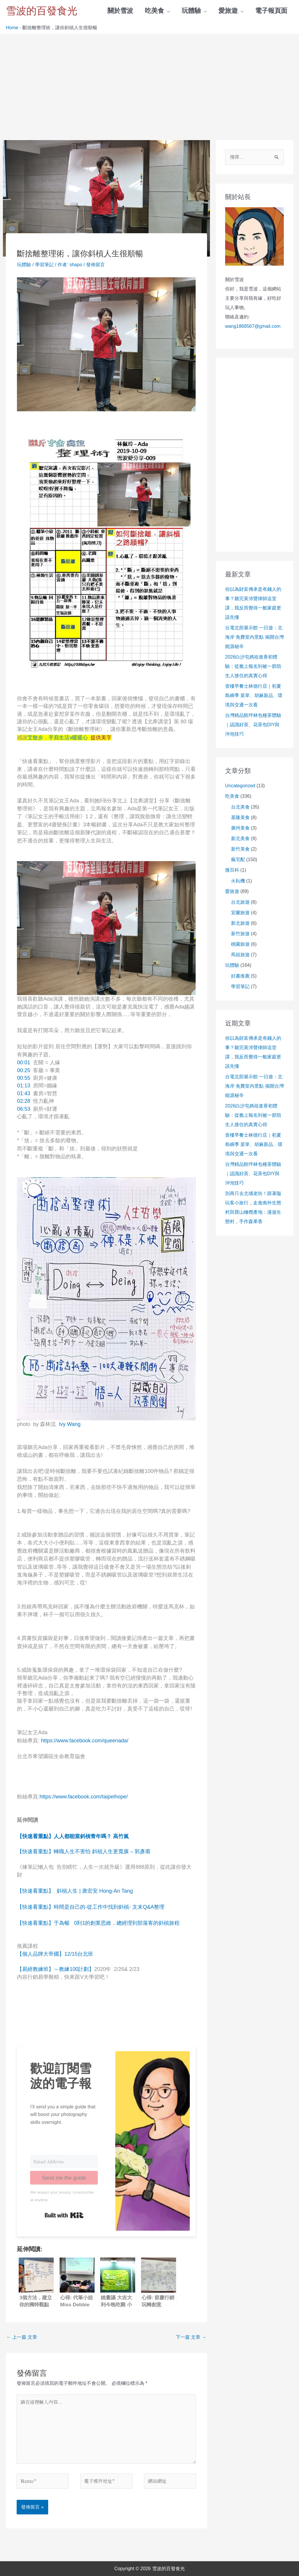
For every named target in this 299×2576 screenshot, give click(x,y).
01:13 (23, 1085)
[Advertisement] (149, 78)
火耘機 (238, 880)
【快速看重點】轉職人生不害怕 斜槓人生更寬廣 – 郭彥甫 (83, 1851)
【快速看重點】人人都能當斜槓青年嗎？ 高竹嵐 (73, 1836)
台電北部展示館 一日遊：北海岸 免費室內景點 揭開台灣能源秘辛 (254, 637)
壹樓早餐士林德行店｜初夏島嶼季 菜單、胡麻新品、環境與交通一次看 (253, 695)
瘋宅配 (238, 859)
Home (12, 27)
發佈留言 (95, 264)
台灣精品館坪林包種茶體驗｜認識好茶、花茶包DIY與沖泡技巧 (253, 724)
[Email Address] (64, 2162)
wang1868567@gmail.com (253, 326)
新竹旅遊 (240, 933)
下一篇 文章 (191, 2337)
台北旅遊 (240, 902)
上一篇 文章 (21, 2337)
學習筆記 (44, 264)
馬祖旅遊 (240, 954)
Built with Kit (64, 2215)
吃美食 (232, 796)
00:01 (24, 1062)
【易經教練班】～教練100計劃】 (55, 1969)
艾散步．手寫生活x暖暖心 (57, 738)
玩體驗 (24, 264)
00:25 (23, 1070)
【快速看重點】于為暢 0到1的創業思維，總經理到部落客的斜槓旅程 (98, 1923)
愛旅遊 (232, 891)
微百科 (232, 870)
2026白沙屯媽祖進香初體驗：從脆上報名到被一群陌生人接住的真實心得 (253, 666)
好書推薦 (240, 975)
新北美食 (240, 838)
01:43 (23, 1093)
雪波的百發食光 (41, 10)
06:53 (23, 1109)
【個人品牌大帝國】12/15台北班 (55, 1954)
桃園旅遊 (240, 944)
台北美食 (240, 806)
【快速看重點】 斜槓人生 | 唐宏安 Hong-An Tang (75, 1891)
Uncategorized (240, 785)
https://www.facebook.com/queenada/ (84, 1741)
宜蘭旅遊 (240, 912)
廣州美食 (240, 827)
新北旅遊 (240, 923)
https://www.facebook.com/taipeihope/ (83, 1797)
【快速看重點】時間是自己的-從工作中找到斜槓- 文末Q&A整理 (90, 1907)
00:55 (23, 1078)
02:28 (23, 1101)
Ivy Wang (69, 1424)
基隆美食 (240, 817)
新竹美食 (240, 849)
